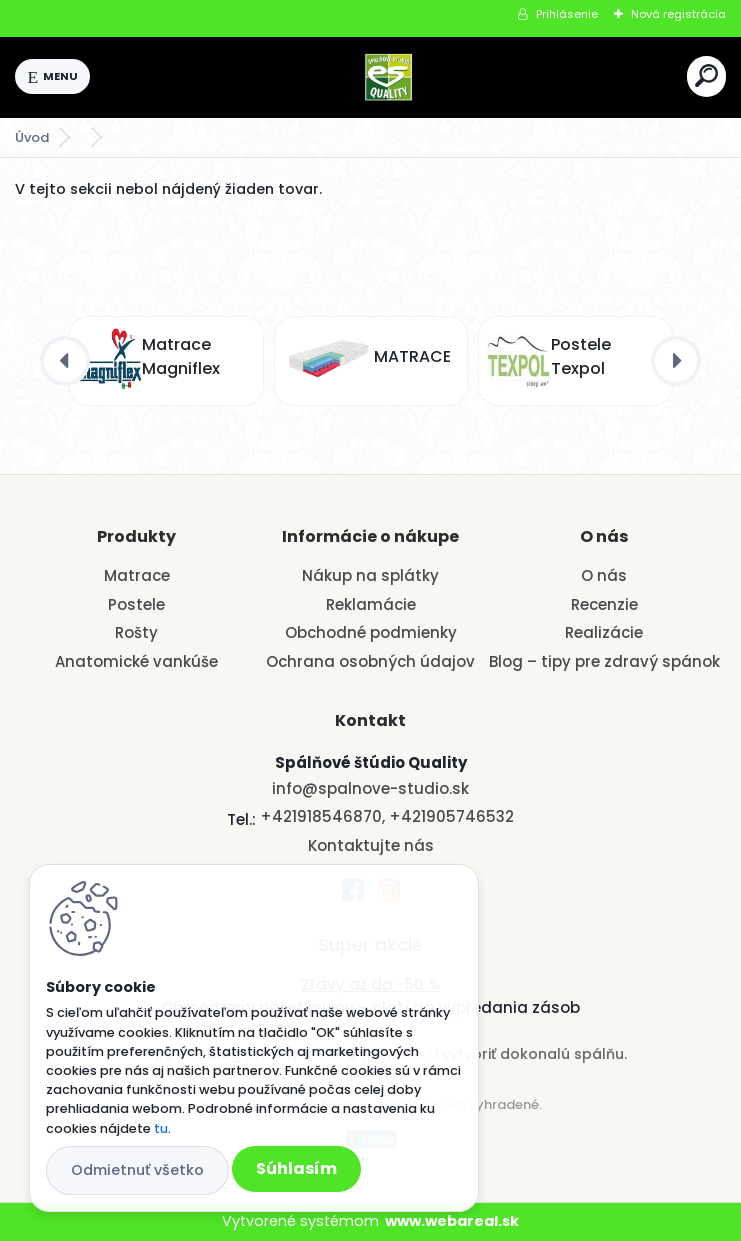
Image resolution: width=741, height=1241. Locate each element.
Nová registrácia (678, 14)
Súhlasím (296, 1168)
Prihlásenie (567, 14)
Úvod (32, 137)
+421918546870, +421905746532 (387, 816)
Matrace (137, 575)
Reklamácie (371, 604)
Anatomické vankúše (136, 661)
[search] (706, 75)
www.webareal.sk (452, 1221)
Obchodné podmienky (371, 632)
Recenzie (604, 604)
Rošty (136, 632)
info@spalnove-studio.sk (370, 788)
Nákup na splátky (370, 575)
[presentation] (65, 361)
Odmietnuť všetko (137, 1170)
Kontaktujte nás (371, 845)
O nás (604, 575)
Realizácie (604, 632)
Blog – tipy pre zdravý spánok (604, 661)
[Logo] (389, 77)
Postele (136, 604)
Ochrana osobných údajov (370, 661)
